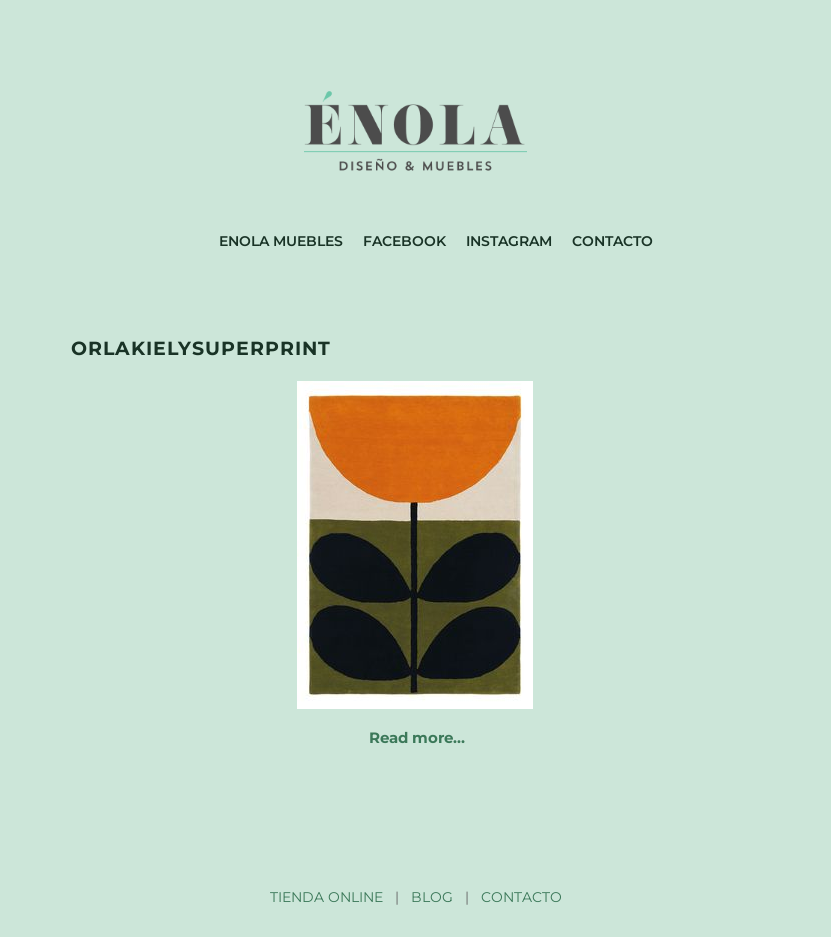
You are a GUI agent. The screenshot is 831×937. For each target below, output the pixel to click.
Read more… (417, 737)
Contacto (612, 241)
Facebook (404, 241)
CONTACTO (521, 897)
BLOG (432, 897)
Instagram (509, 241)
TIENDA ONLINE (326, 897)
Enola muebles (281, 241)
